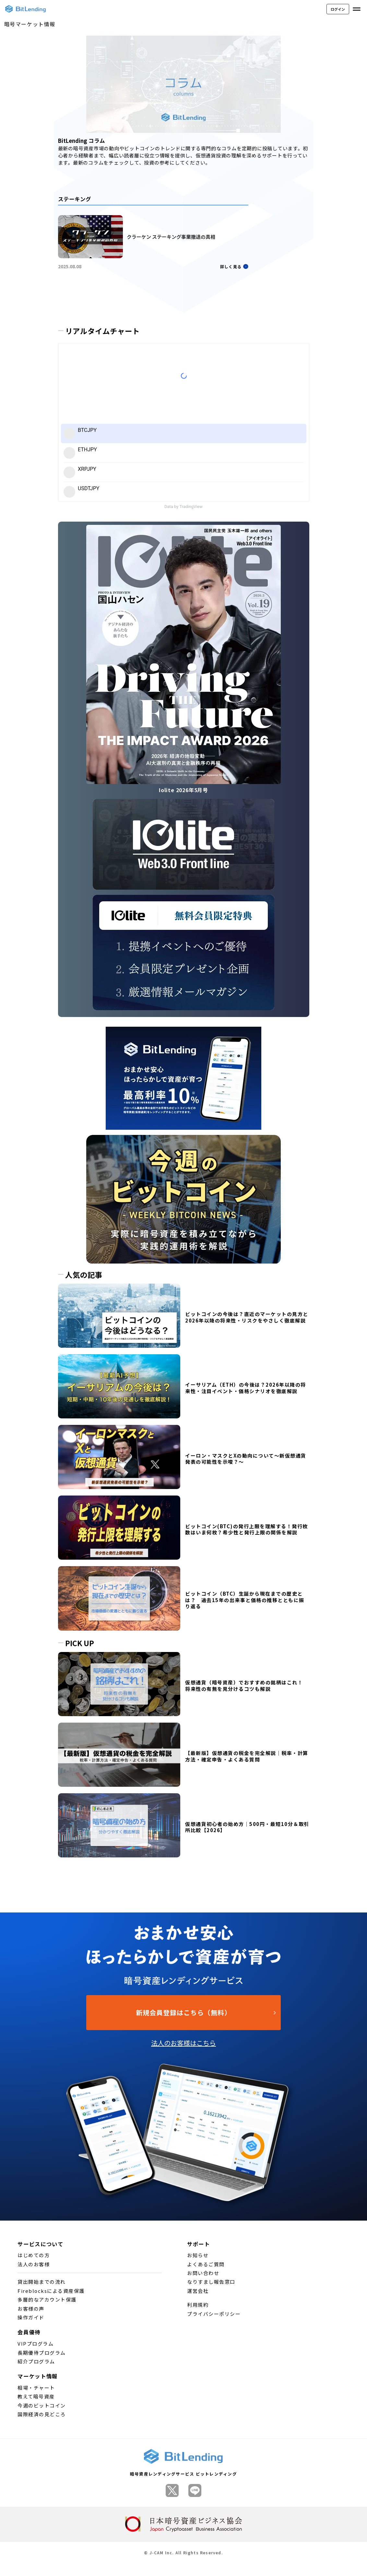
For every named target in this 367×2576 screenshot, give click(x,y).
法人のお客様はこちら (183, 2043)
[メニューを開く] (356, 9)
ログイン (338, 9)
